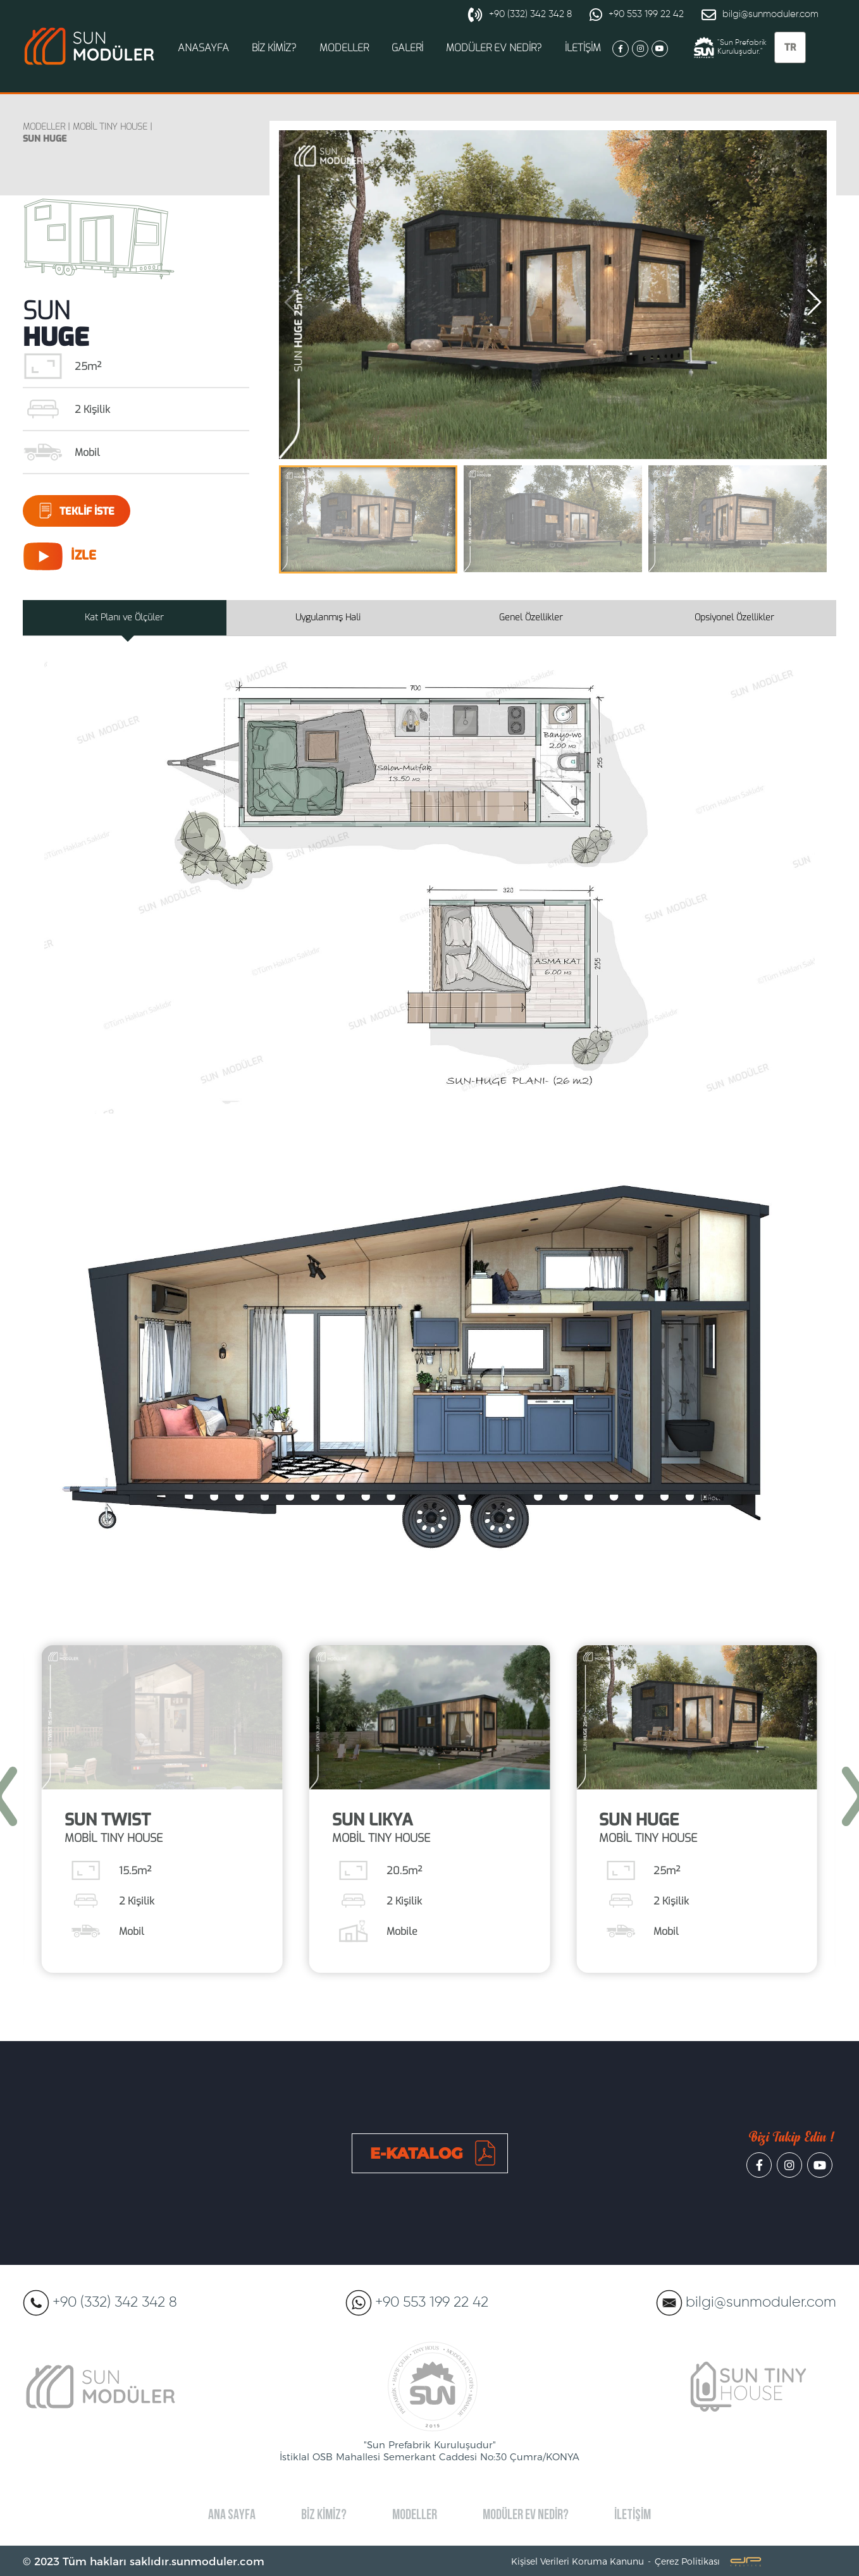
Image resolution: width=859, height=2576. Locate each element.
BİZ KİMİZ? (274, 47)
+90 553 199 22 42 (637, 15)
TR (790, 47)
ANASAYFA (203, 47)
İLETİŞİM (583, 47)
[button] (813, 302)
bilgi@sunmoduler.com (760, 15)
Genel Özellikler (531, 617)
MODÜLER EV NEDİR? (494, 47)
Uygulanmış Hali (328, 617)
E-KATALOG (416, 2153)
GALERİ (407, 47)
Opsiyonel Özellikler (734, 617)
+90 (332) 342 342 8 (520, 15)
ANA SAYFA (232, 2515)
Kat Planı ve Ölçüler (124, 617)
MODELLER (344, 47)
